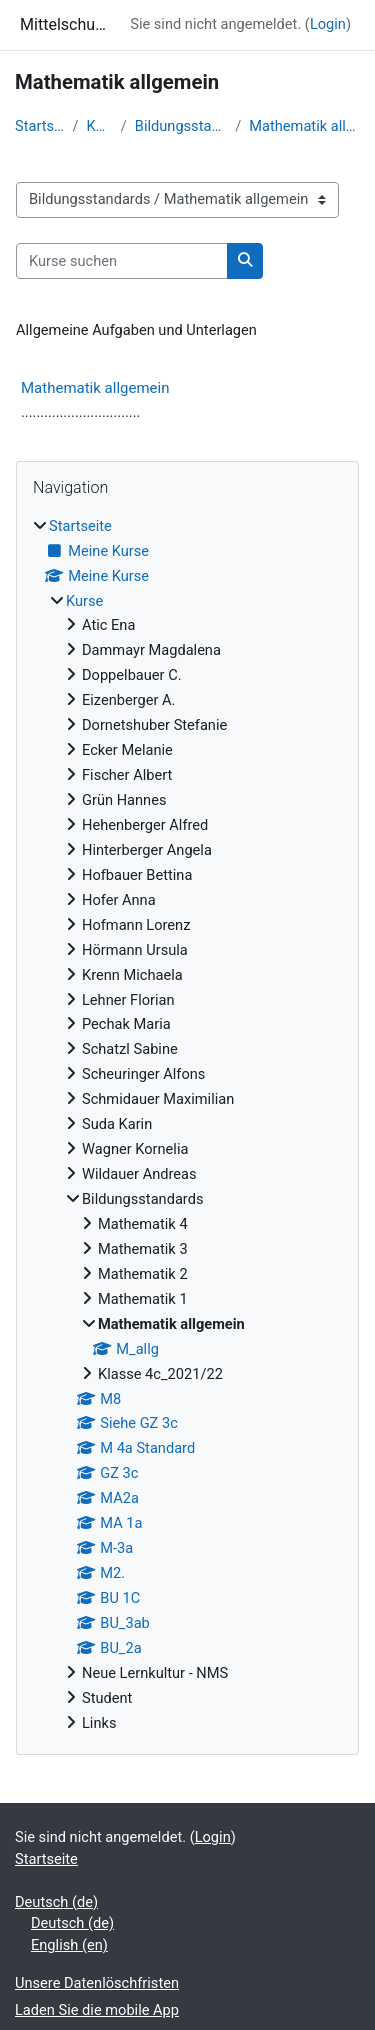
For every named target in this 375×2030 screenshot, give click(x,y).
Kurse (99, 126)
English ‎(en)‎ (69, 1945)
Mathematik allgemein (304, 126)
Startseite (39, 126)
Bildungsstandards (181, 126)
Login (328, 24)
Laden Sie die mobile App (97, 2010)
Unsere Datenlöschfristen (97, 1983)
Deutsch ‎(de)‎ (56, 1902)
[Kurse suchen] (122, 261)
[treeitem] (187, 1125)
